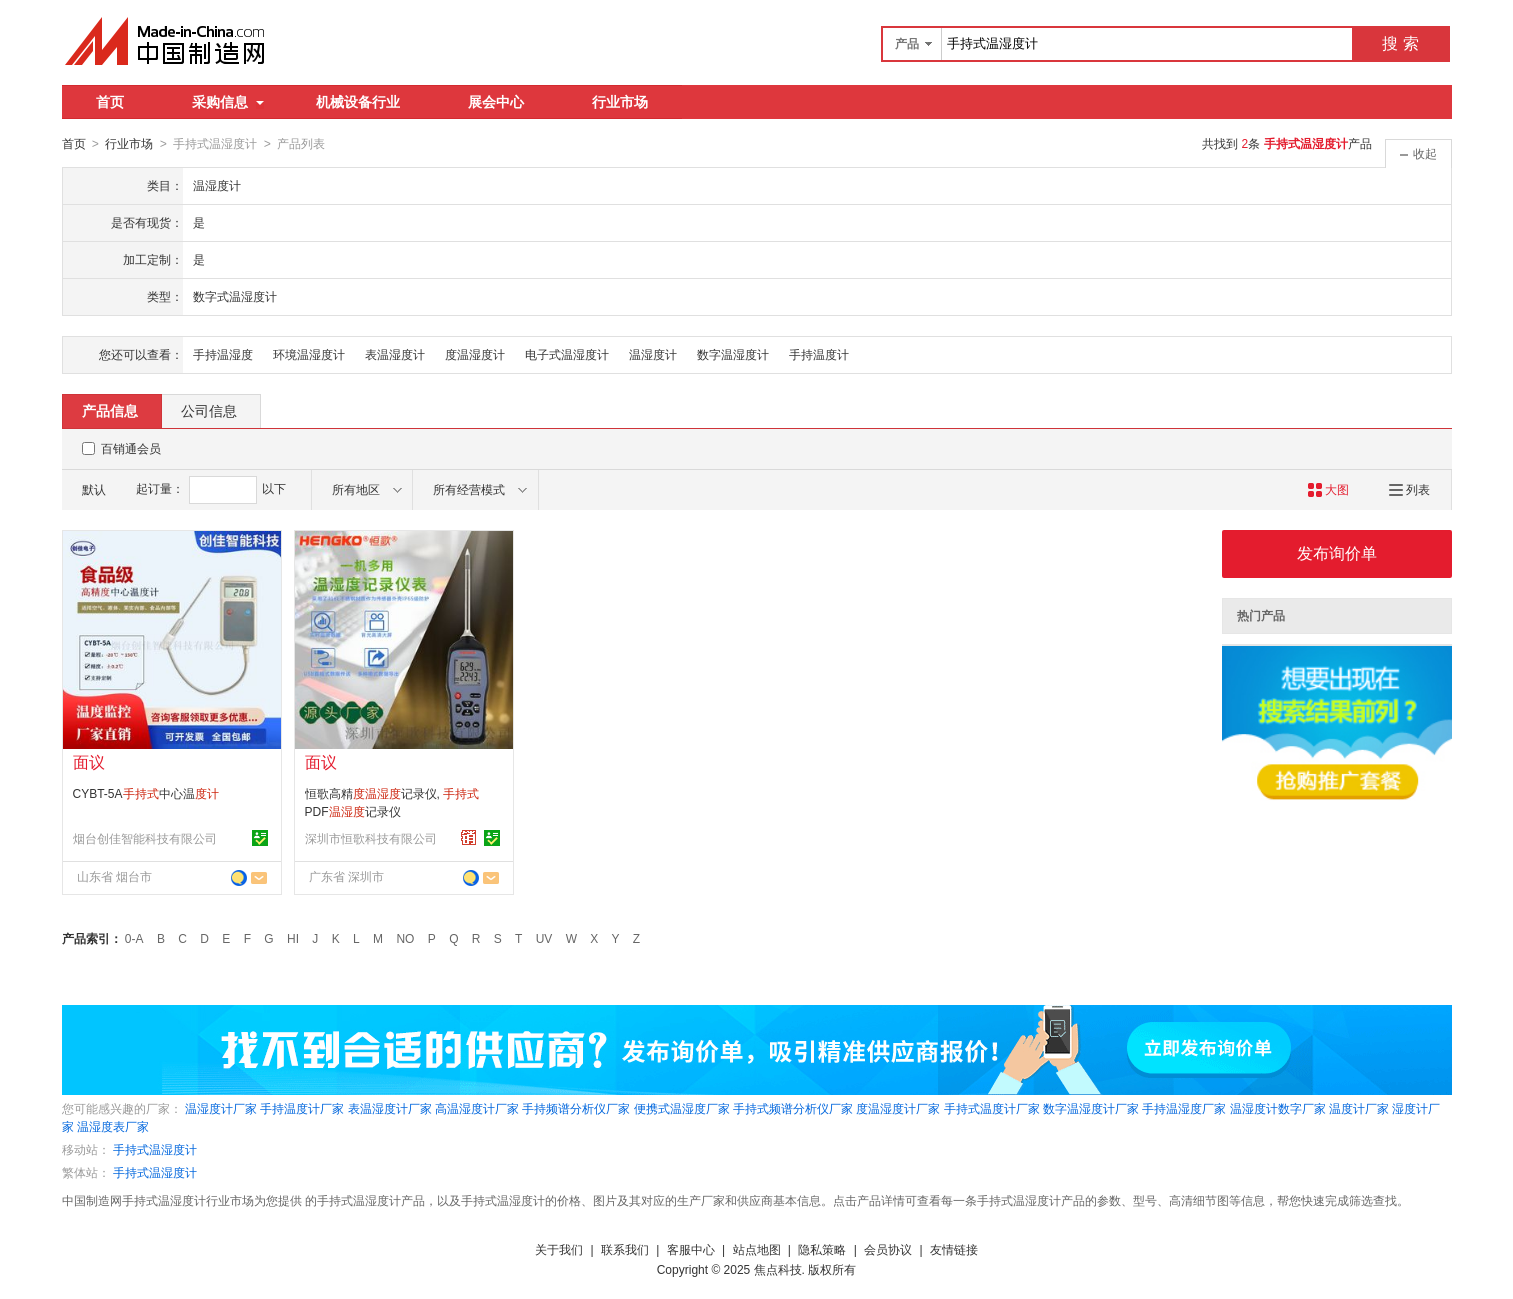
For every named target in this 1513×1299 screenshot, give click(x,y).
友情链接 (954, 1249)
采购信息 (228, 102)
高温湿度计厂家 (477, 1108)
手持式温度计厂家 (992, 1108)
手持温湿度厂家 (1184, 1108)
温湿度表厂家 (113, 1126)
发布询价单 (1337, 552)
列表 (1409, 489)
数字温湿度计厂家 (1091, 1108)
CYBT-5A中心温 (146, 793)
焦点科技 (778, 1269)
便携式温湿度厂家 (682, 1108)
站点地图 (757, 1249)
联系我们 (625, 1249)
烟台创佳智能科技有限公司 (145, 838)
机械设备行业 (358, 102)
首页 (110, 102)
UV (544, 938)
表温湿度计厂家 (390, 1108)
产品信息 (110, 410)
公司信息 (209, 410)
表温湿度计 (395, 354)
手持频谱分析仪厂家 (576, 1108)
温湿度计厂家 (221, 1108)
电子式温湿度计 (567, 354)
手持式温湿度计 (155, 1149)
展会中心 (496, 102)
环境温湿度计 (309, 354)
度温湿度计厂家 (898, 1108)
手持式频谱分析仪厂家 (793, 1108)
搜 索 (1400, 43)
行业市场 (620, 102)
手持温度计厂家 (302, 1108)
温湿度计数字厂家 (1278, 1108)
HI (293, 938)
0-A (134, 938)
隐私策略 (822, 1249)
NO (405, 938)
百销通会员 (131, 448)
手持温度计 (819, 354)
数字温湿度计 (733, 354)
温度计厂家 (1359, 1108)
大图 (1328, 489)
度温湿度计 (475, 354)
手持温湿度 (223, 354)
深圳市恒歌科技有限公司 (371, 838)
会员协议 (888, 1249)
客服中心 (691, 1249)
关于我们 (559, 1249)
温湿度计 (653, 354)
